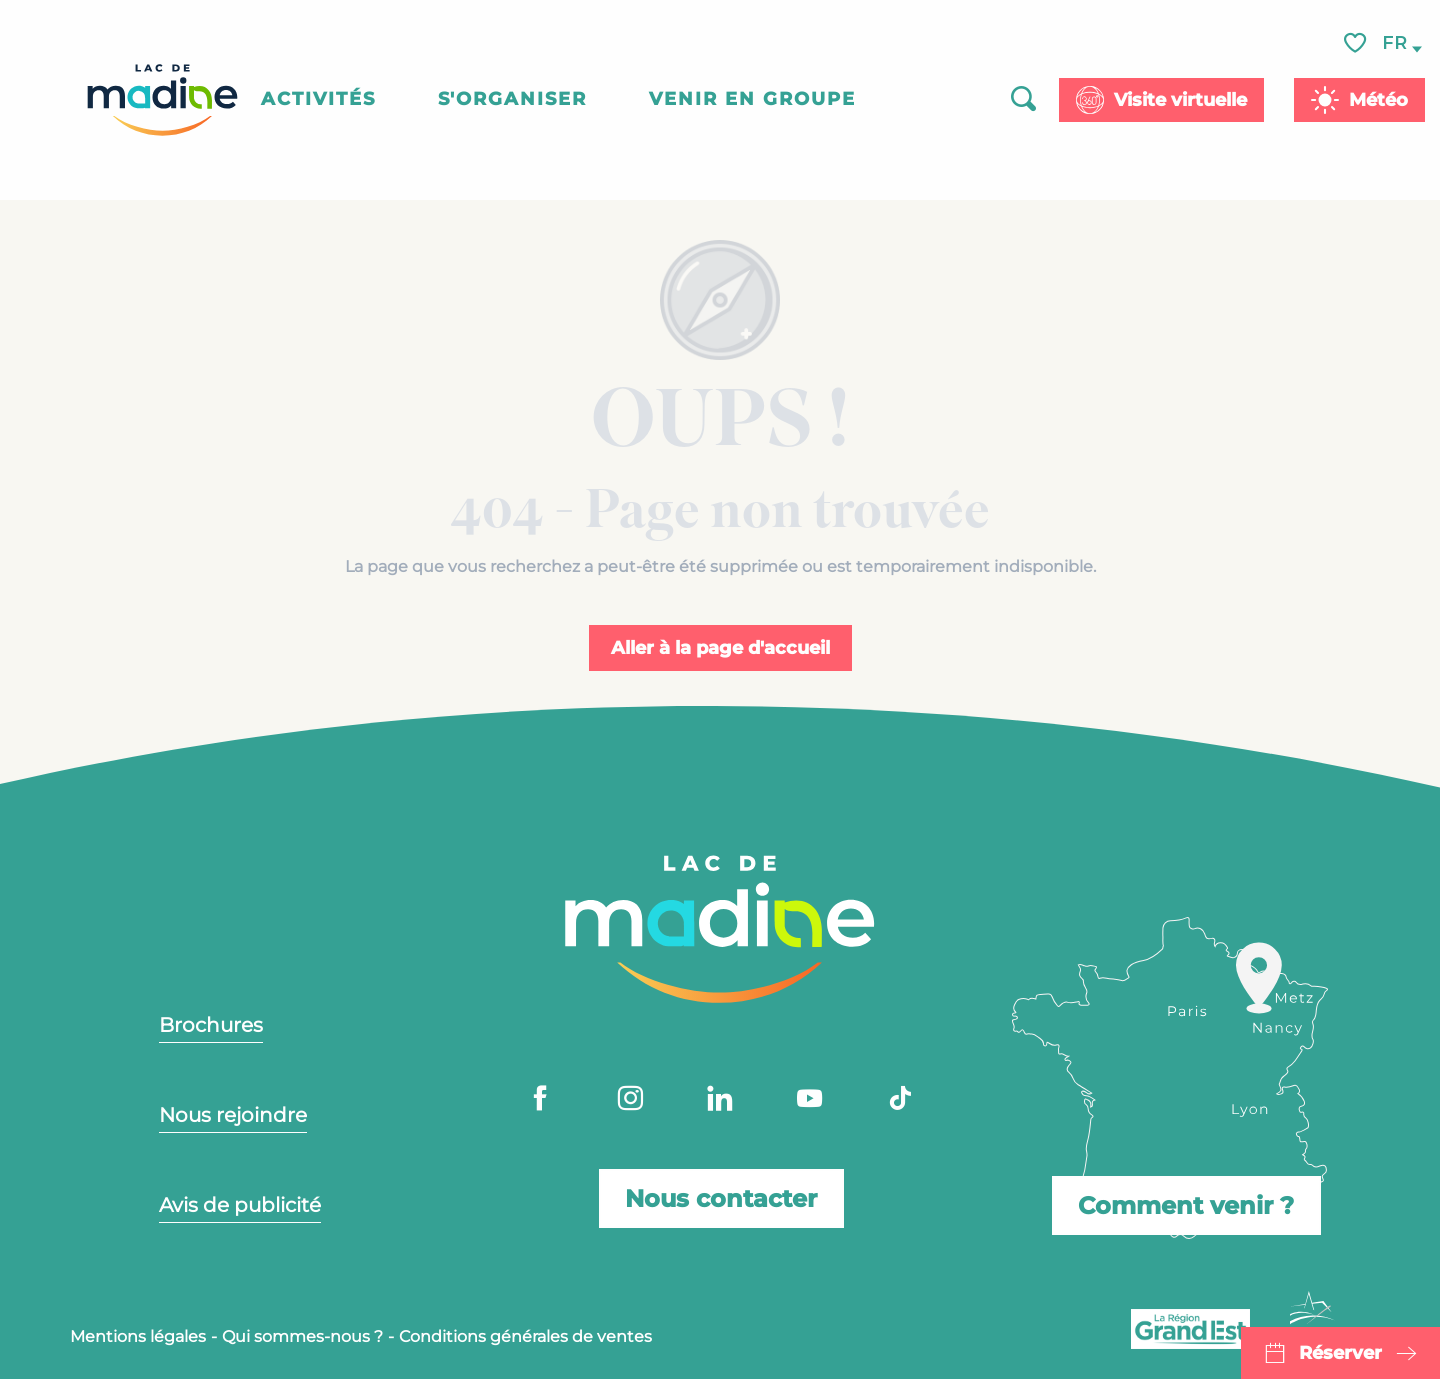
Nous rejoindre (233, 1115)
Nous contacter (721, 1197)
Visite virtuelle (1180, 100)
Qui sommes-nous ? (302, 1336)
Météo (1378, 100)
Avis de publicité (240, 1205)
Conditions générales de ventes (525, 1336)
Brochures (211, 1025)
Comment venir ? (1186, 1197)
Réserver (1340, 1353)
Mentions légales (138, 1336)
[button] (1396, 43)
